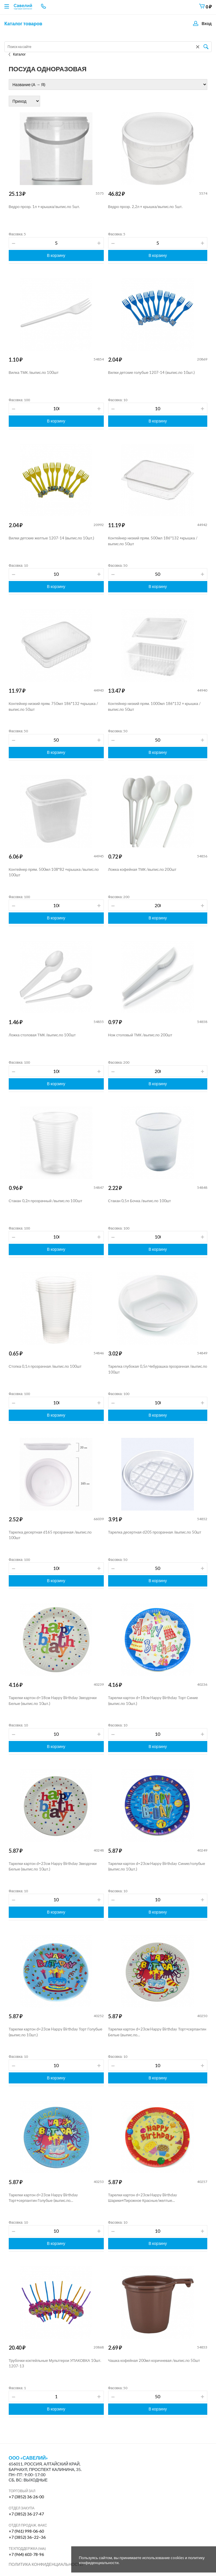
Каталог (17, 54)
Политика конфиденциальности (46, 2564)
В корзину (56, 255)
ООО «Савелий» (28, 2458)
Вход (206, 23)
